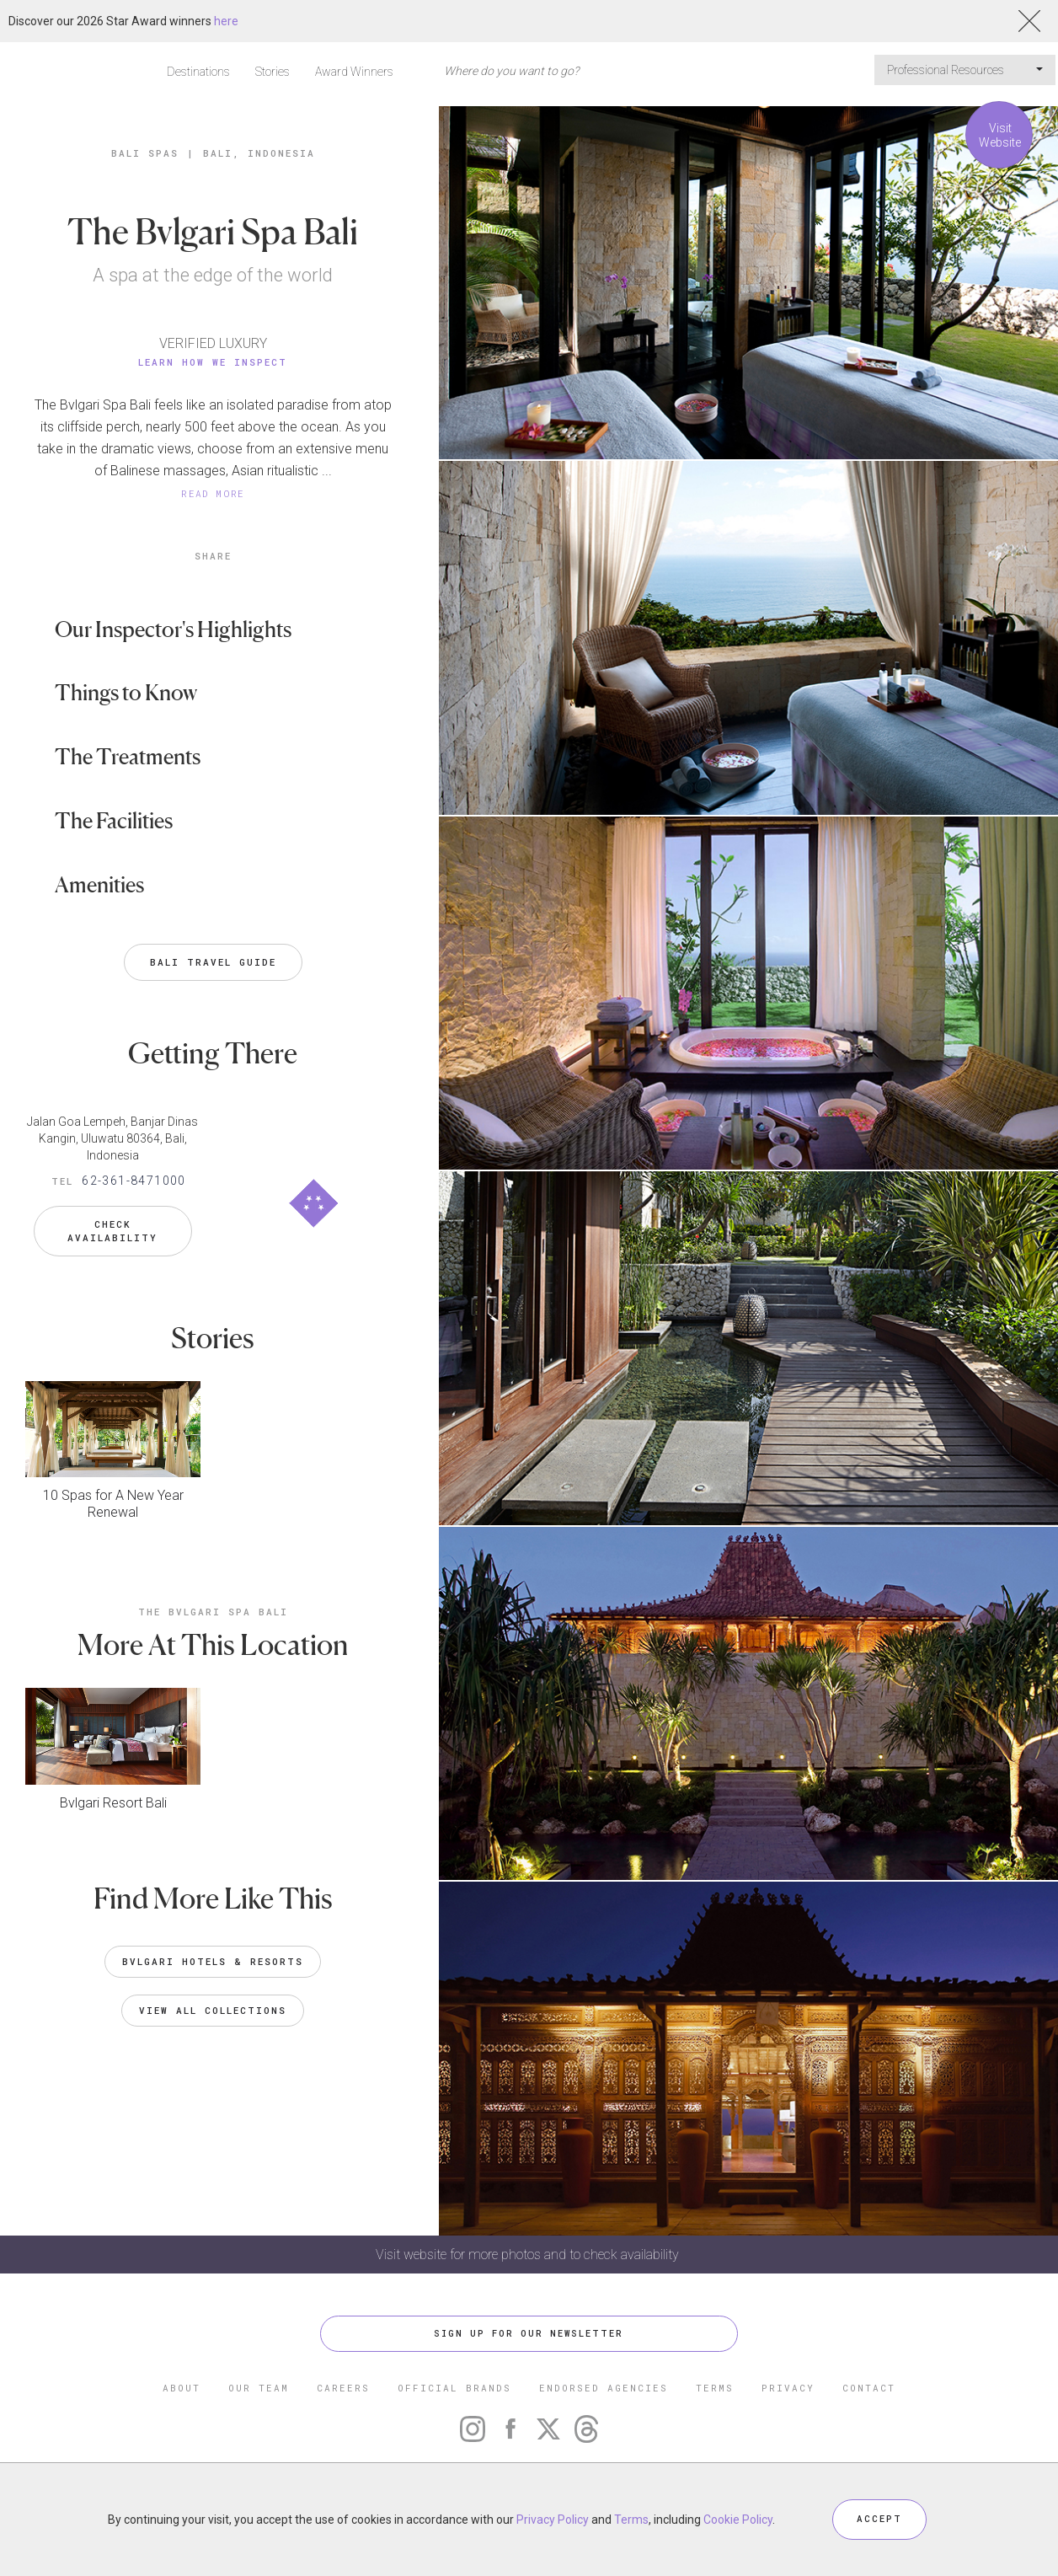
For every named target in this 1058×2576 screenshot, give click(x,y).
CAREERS (343, 2387)
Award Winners (354, 71)
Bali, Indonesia (259, 153)
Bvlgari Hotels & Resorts (212, 1957)
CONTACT (868, 2387)
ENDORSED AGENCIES (603, 2387)
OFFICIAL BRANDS (454, 2387)
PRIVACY (788, 2387)
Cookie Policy (737, 2519)
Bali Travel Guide (213, 962)
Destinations (198, 71)
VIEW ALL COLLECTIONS (212, 2006)
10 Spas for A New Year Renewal (113, 1500)
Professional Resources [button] (965, 70)
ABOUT (181, 2387)
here (226, 21)
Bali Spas (145, 153)
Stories (272, 71)
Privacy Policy (552, 2519)
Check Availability (112, 1227)
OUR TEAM (258, 2387)
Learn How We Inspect (212, 362)
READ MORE (213, 493)
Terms (631, 2519)
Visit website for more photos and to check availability (529, 2255)
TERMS (715, 2387)
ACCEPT (879, 2519)
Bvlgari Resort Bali (113, 1799)
